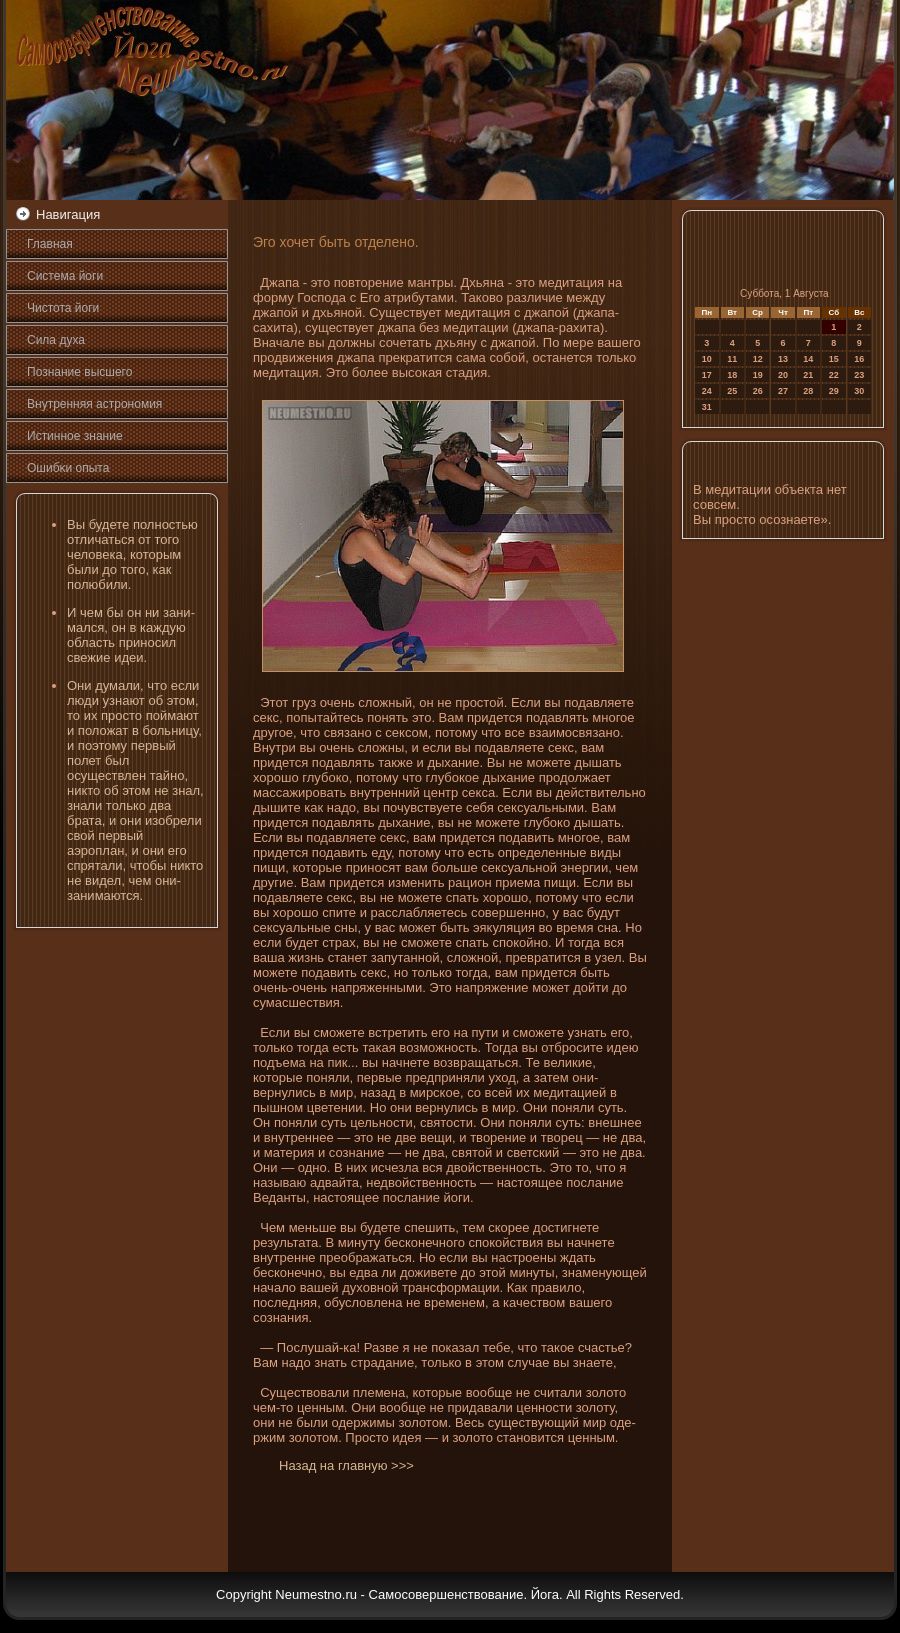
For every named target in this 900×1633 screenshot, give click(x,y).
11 (732, 359)
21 (808, 375)
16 (859, 359)
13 (783, 359)
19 (758, 375)
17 (707, 375)
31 (707, 407)
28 (808, 391)
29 (834, 391)
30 (859, 391)
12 (758, 359)
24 (707, 391)
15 (834, 359)
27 (783, 391)
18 (732, 375)
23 (859, 375)
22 (834, 375)
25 (732, 391)
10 (707, 359)
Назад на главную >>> (346, 1465)
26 (758, 391)
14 (808, 359)
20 (783, 375)
